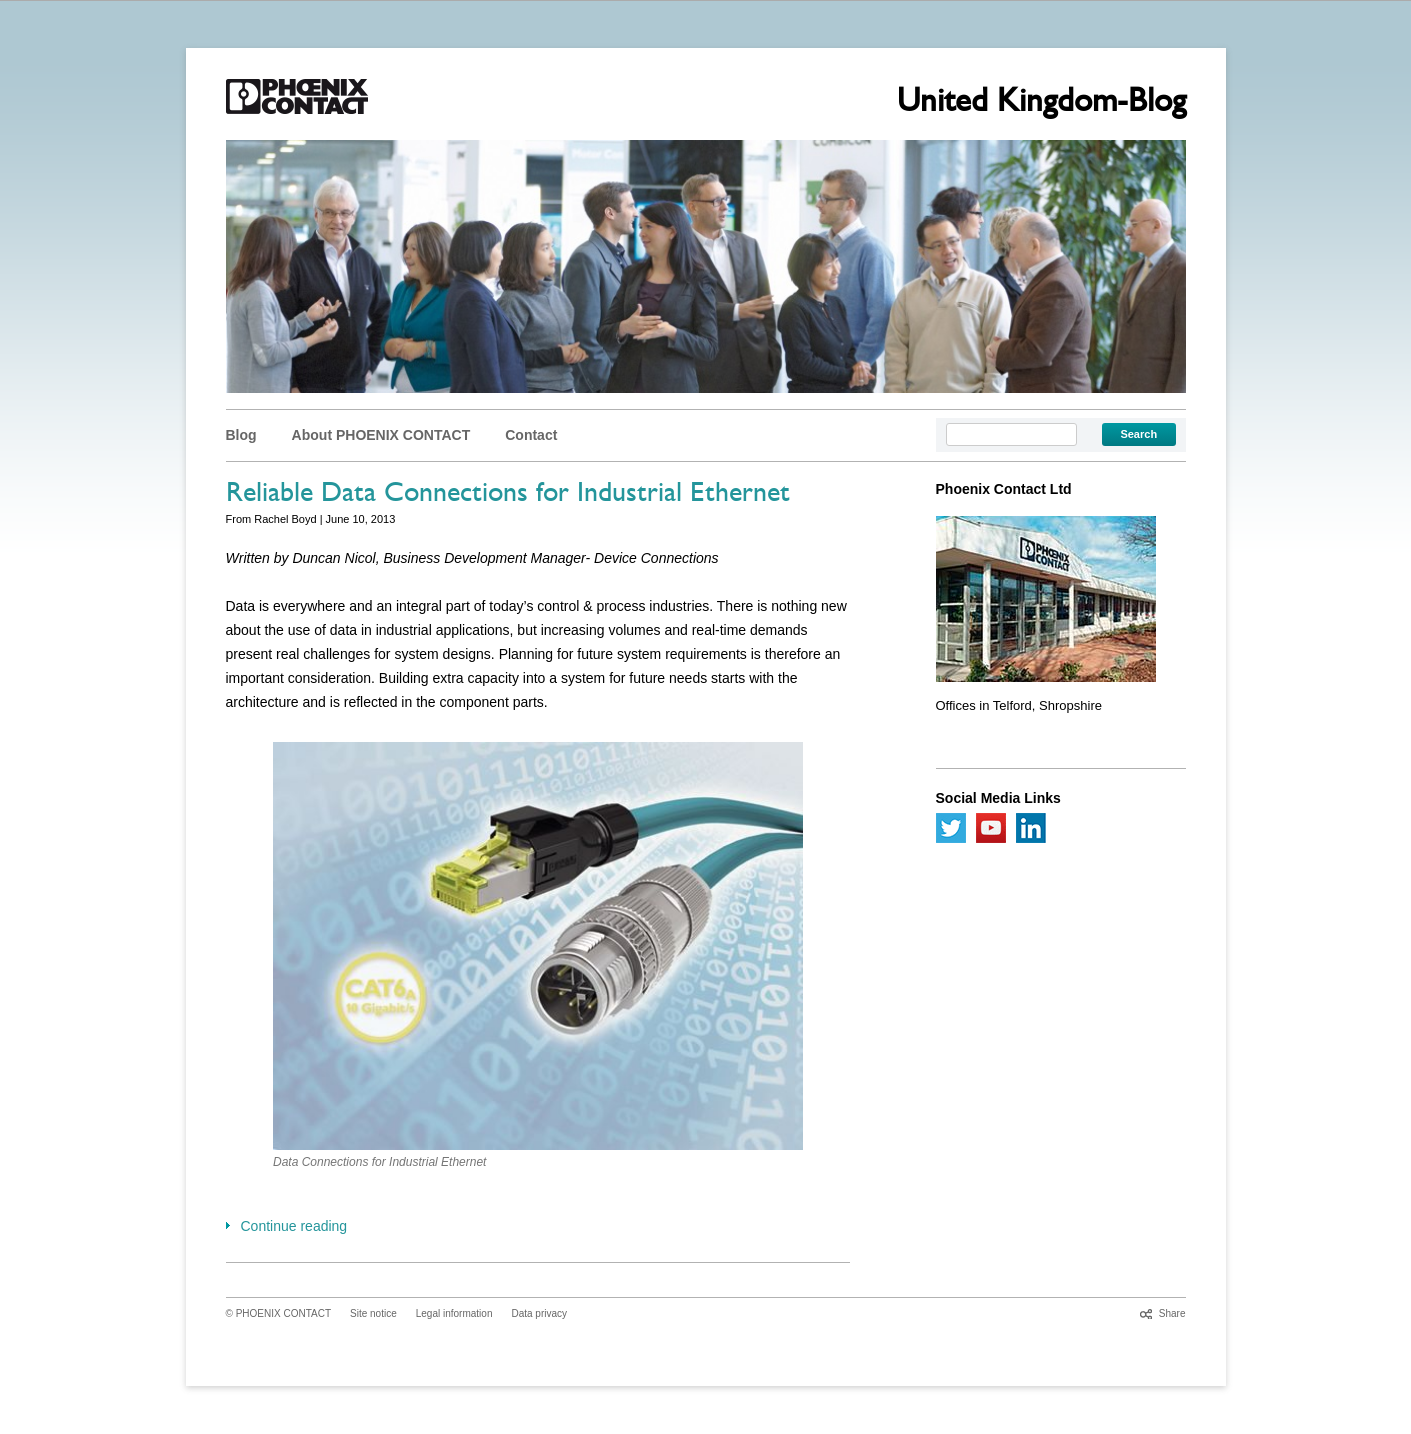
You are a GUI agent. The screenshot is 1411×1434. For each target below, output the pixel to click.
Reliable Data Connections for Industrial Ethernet (508, 496)
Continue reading (294, 1226)
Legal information (454, 1313)
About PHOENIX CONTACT (381, 435)
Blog (241, 435)
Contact (531, 435)
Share (1172, 1313)
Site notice (373, 1313)
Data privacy (539, 1313)
